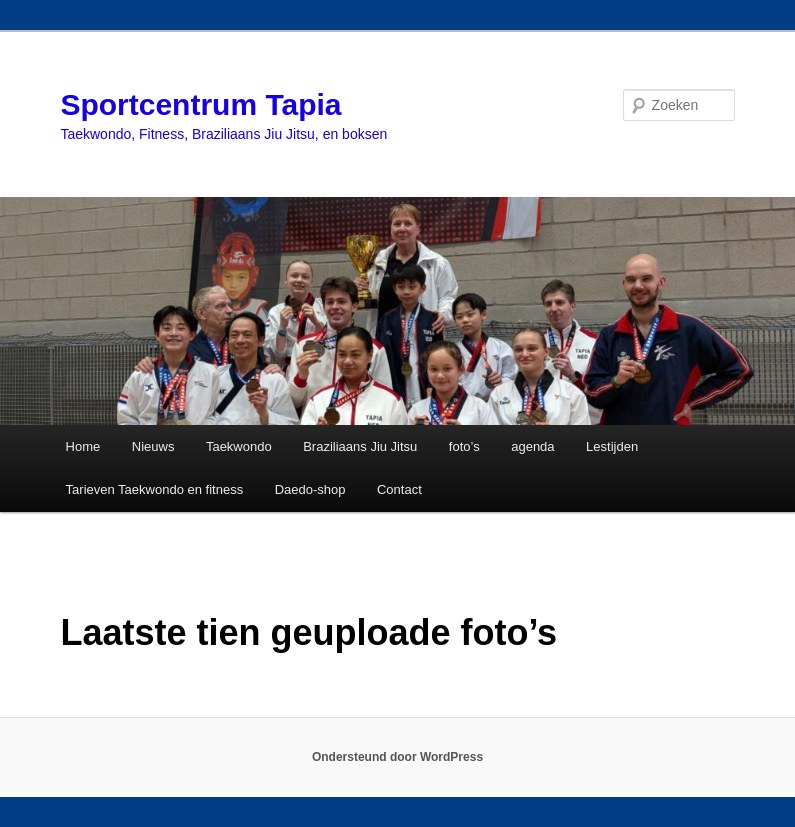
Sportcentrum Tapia (200, 104)
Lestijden (612, 446)
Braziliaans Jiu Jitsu (360, 446)
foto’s (464, 446)
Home (83, 446)
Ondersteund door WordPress (397, 757)
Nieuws (153, 446)
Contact (399, 489)
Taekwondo (239, 446)
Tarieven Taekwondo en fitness (155, 489)
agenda (532, 446)
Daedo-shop (310, 489)
